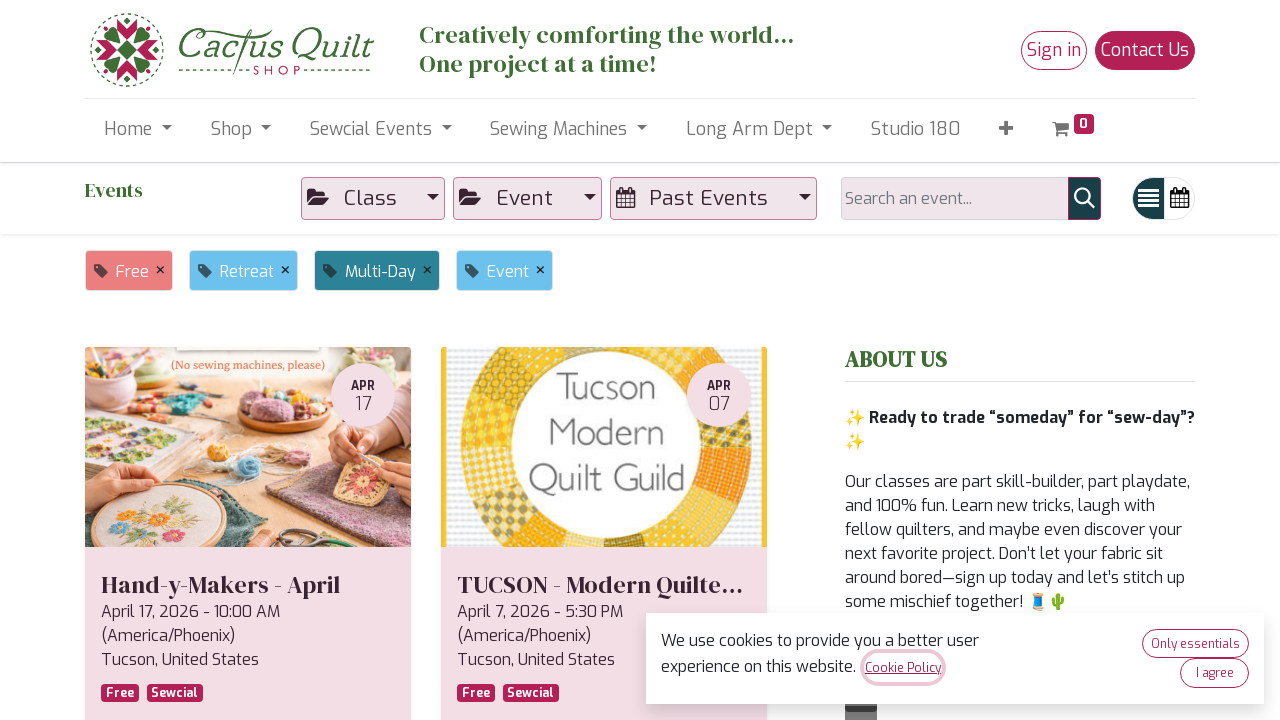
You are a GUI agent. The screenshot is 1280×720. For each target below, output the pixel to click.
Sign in (1054, 50)
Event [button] (508, 198)
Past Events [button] (695, 198)
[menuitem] (916, 129)
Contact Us (1145, 50)
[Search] (1084, 198)
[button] (1006, 129)
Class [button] (354, 198)
